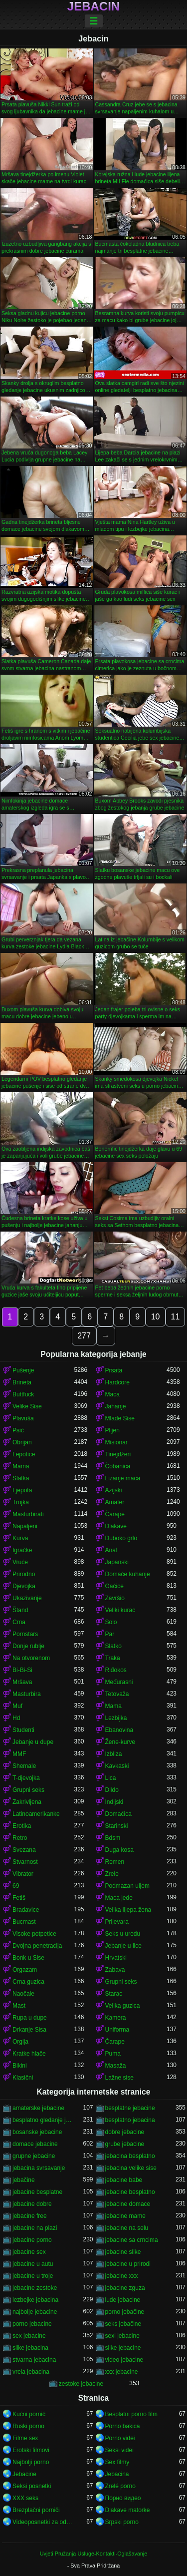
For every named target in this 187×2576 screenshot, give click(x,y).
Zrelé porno (120, 2486)
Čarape (115, 1514)
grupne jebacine (33, 2155)
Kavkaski (117, 1765)
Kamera (115, 2017)
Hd (16, 1718)
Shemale (24, 1765)
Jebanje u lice (123, 1945)
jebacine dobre (32, 2203)
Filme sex (25, 2438)
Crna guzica (28, 1981)
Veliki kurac (120, 1610)
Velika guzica (122, 2005)
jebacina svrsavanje (38, 2167)
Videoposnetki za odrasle (43, 2522)
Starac (114, 1993)
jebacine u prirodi (128, 2263)
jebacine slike (123, 2251)
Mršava (22, 1682)
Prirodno (23, 1574)
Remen (115, 1861)
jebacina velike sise (131, 2167)
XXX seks (25, 2498)
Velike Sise (27, 1406)
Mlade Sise (120, 1418)
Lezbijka (116, 1718)
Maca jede (119, 1897)
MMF (19, 1753)
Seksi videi (119, 2450)
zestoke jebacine (81, 2383)
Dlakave (116, 1526)
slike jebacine (123, 2347)
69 (15, 1885)
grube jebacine (125, 2144)
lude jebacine (123, 2299)
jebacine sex (29, 2251)
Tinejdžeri (118, 1454)
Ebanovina (119, 1729)
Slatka (20, 1478)
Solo (111, 1622)
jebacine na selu (127, 2227)
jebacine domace (128, 2203)
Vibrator (22, 1873)
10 (155, 1316)
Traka (112, 1658)
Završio (115, 1598)
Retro (19, 1837)
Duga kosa (119, 1849)
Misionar (116, 1442)
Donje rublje (28, 1646)
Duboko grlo (121, 1538)
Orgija (20, 2041)
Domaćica (118, 1813)
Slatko (113, 1646)
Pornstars (25, 1634)
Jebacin (93, 6)
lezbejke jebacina (35, 2299)
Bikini (19, 2065)
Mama (20, 1466)
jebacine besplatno (130, 2191)
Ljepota (22, 1490)
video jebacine (124, 2359)
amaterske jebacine (38, 2108)
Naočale (23, 1993)
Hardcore (117, 1382)
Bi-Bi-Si (22, 1670)
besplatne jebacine (130, 2108)
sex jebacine (29, 2335)
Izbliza (113, 1753)
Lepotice (23, 1454)
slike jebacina (30, 2347)
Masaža (115, 2065)
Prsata (114, 1370)
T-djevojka (26, 1777)
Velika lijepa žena (128, 1909)
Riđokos (116, 1670)
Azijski (113, 1490)
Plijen (112, 1430)
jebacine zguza (125, 2287)
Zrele (112, 1873)
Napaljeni (24, 1526)
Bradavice (25, 1909)
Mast (18, 2005)
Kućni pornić (28, 2414)
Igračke (22, 1550)
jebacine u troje (32, 2275)
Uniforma (117, 2029)
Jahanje (115, 1406)
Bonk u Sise (28, 1957)
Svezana (24, 1849)
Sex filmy (117, 2462)
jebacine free (29, 2215)
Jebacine (24, 2474)
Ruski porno (28, 2426)
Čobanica (118, 1466)
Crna (18, 1622)
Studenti (23, 1729)
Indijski (114, 1801)
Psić (18, 1430)
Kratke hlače (29, 2053)
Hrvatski (116, 1957)
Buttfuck (23, 1394)
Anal (111, 1550)
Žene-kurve (120, 1741)
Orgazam (24, 1969)
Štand (20, 1610)
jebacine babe (124, 2179)
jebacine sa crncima (131, 2239)
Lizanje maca (123, 1478)
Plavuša (23, 1418)
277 (84, 1335)
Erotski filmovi (30, 2450)
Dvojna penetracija (37, 1945)
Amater (115, 1502)
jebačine (23, 2179)
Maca (112, 1394)
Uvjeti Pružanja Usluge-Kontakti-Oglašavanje (93, 2554)
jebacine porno (32, 2239)
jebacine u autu (32, 2263)
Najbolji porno (30, 2462)
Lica (110, 1777)
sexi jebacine (122, 2335)
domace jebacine (35, 2144)
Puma (113, 2053)
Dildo (112, 1789)
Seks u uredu (123, 1933)
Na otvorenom (31, 1658)
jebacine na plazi (34, 2227)
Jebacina (117, 2474)
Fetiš (18, 1897)
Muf (17, 1706)
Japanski (117, 1562)
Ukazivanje (27, 1598)
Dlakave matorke (127, 2510)
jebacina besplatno (130, 2155)
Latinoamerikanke (36, 1813)
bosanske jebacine (37, 2132)
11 (175, 1316)
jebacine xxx (121, 2275)
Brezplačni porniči (36, 2510)
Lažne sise (119, 2077)
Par (110, 1634)
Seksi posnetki (31, 2486)
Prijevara (117, 1921)
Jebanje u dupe (32, 1741)
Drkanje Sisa (29, 2029)
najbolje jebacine (34, 2311)
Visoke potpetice (34, 1933)
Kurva (20, 1538)
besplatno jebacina (130, 2120)
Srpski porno (122, 2522)
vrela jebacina (30, 2371)
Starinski (116, 1825)
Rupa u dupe (29, 2017)
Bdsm (113, 1837)
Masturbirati (28, 1514)
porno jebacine (32, 2323)
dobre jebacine (125, 2132)
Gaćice (114, 1586)
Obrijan (22, 1442)
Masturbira (26, 1694)
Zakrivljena (26, 1801)
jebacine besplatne (37, 2191)
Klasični (22, 2077)
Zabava (115, 1969)
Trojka (20, 1502)
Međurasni (119, 1682)
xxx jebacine (121, 2371)
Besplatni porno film (131, 2414)
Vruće (20, 1562)
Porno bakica (122, 2426)
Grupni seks (28, 1789)
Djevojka (23, 1586)
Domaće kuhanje (127, 1574)
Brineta (21, 1382)
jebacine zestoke (34, 2287)
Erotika (21, 1825)
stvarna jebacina (34, 2359)
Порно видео (123, 2498)
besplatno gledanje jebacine (43, 2120)
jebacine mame (125, 2215)
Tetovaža (117, 1694)
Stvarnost (25, 1861)
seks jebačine (123, 2323)
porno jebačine (125, 2311)
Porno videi (120, 2438)
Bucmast (24, 1921)
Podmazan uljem (127, 1885)
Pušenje (23, 1370)
